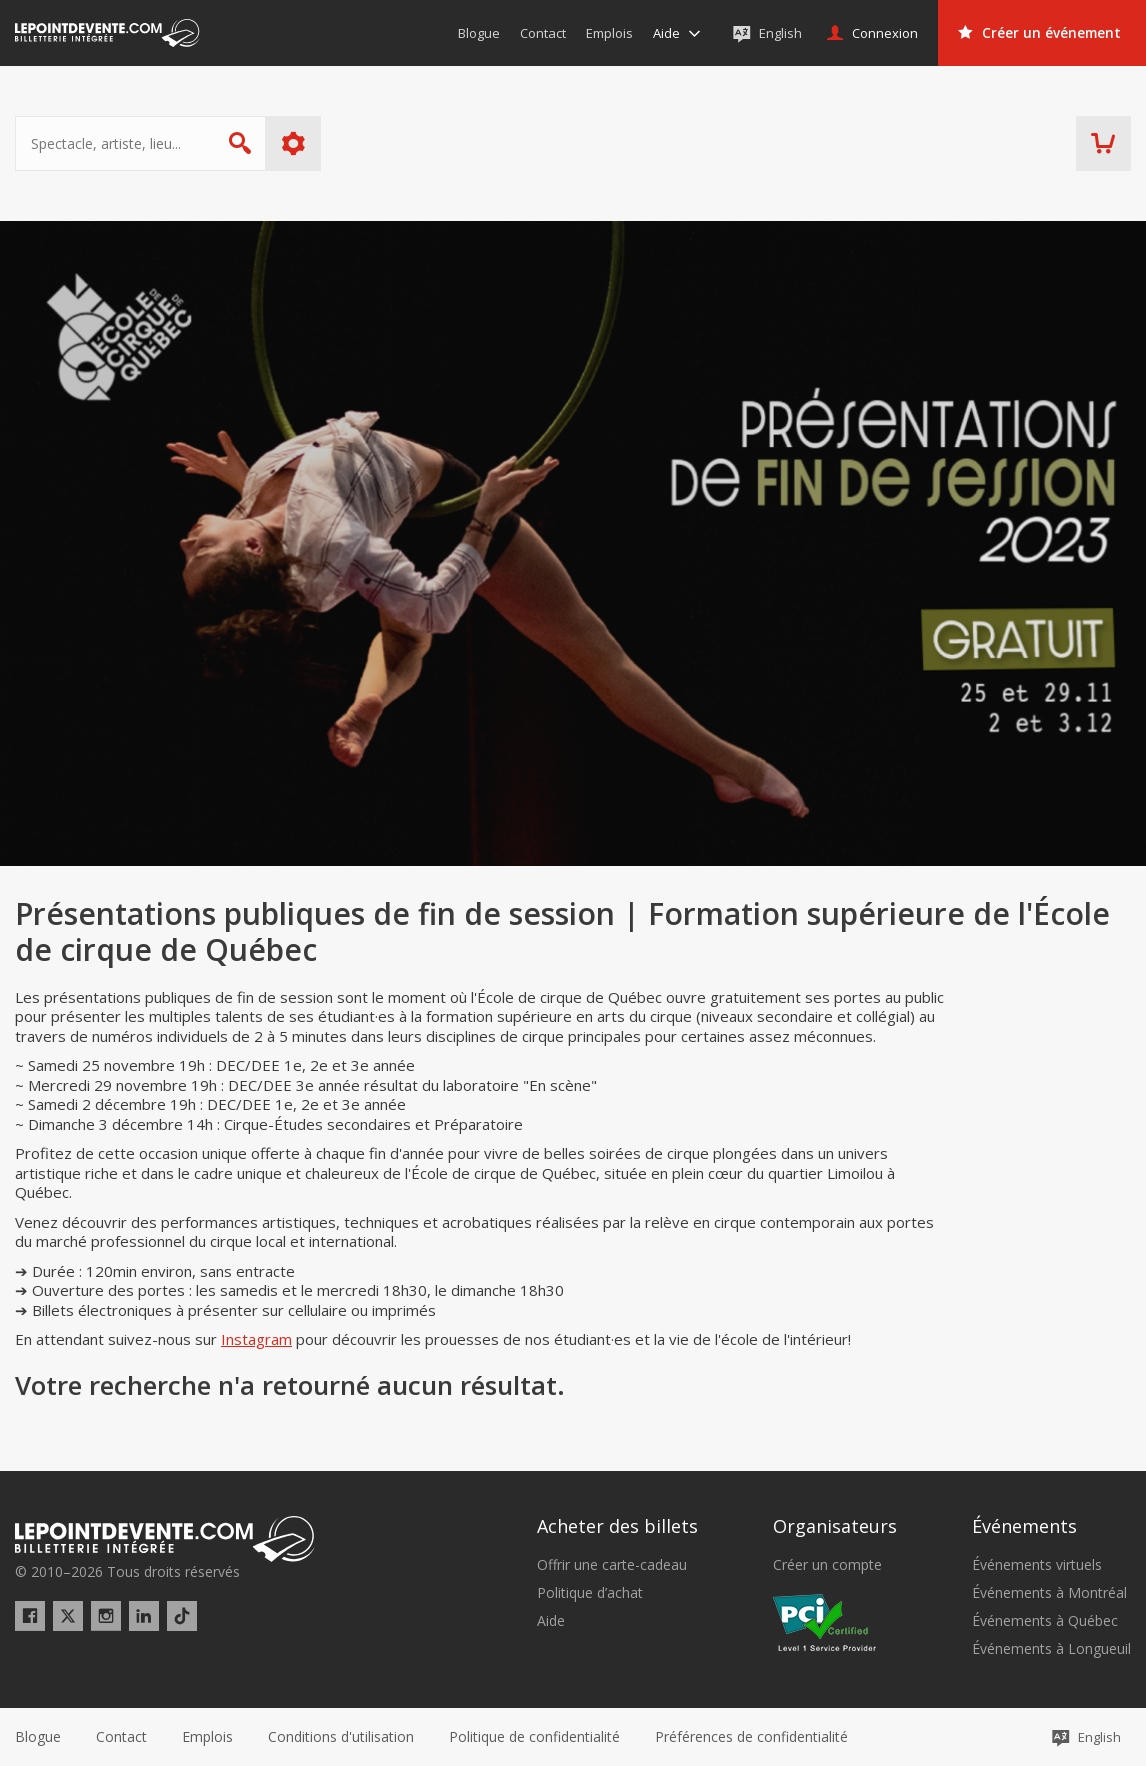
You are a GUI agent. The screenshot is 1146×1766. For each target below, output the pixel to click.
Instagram (256, 1339)
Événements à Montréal (1049, 1593)
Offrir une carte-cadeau (612, 1565)
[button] (751, 1737)
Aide (551, 1621)
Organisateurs (835, 1526)
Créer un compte (827, 1565)
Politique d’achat (590, 1593)
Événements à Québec (1045, 1621)
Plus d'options (293, 143)
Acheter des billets (617, 1526)
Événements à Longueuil (1051, 1649)
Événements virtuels (1037, 1565)
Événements (1024, 1526)
